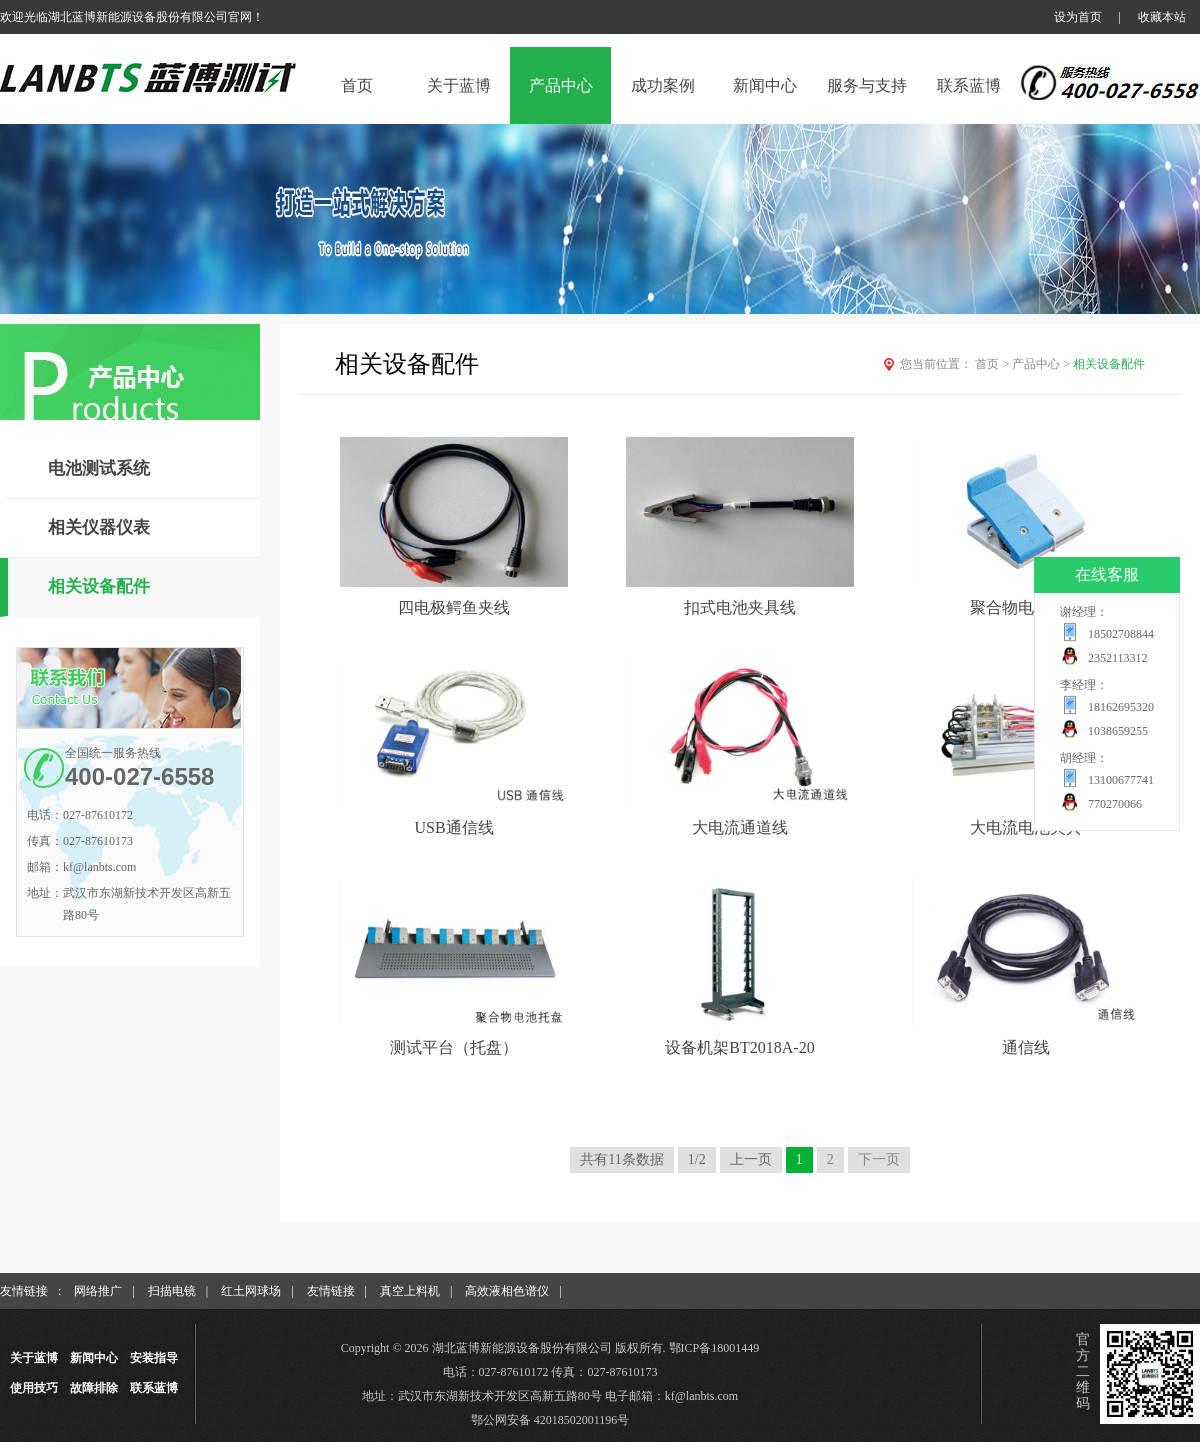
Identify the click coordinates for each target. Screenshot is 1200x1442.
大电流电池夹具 (1026, 827)
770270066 (1115, 804)
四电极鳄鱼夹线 (454, 607)
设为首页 (1078, 17)
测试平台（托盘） (454, 1047)
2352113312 (1118, 658)
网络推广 (98, 1291)
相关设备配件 (99, 586)
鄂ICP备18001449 (714, 1348)
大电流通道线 (740, 827)
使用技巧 (34, 1388)
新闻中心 (94, 1358)
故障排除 (94, 1388)
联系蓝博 (154, 1388)
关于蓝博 (34, 1358)
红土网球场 (251, 1291)
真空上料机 (410, 1291)
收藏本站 (1162, 17)
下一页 (879, 1159)
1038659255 (1118, 731)
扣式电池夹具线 (740, 607)
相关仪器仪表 (99, 527)
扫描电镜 (172, 1291)
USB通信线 (453, 827)
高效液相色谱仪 (507, 1291)
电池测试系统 (99, 468)
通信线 (1026, 1047)
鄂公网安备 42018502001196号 (550, 1420)
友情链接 (331, 1291)
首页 (993, 364)
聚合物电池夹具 (1026, 607)
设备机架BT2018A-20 (739, 1047)
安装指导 (154, 1358)
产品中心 (1042, 364)
